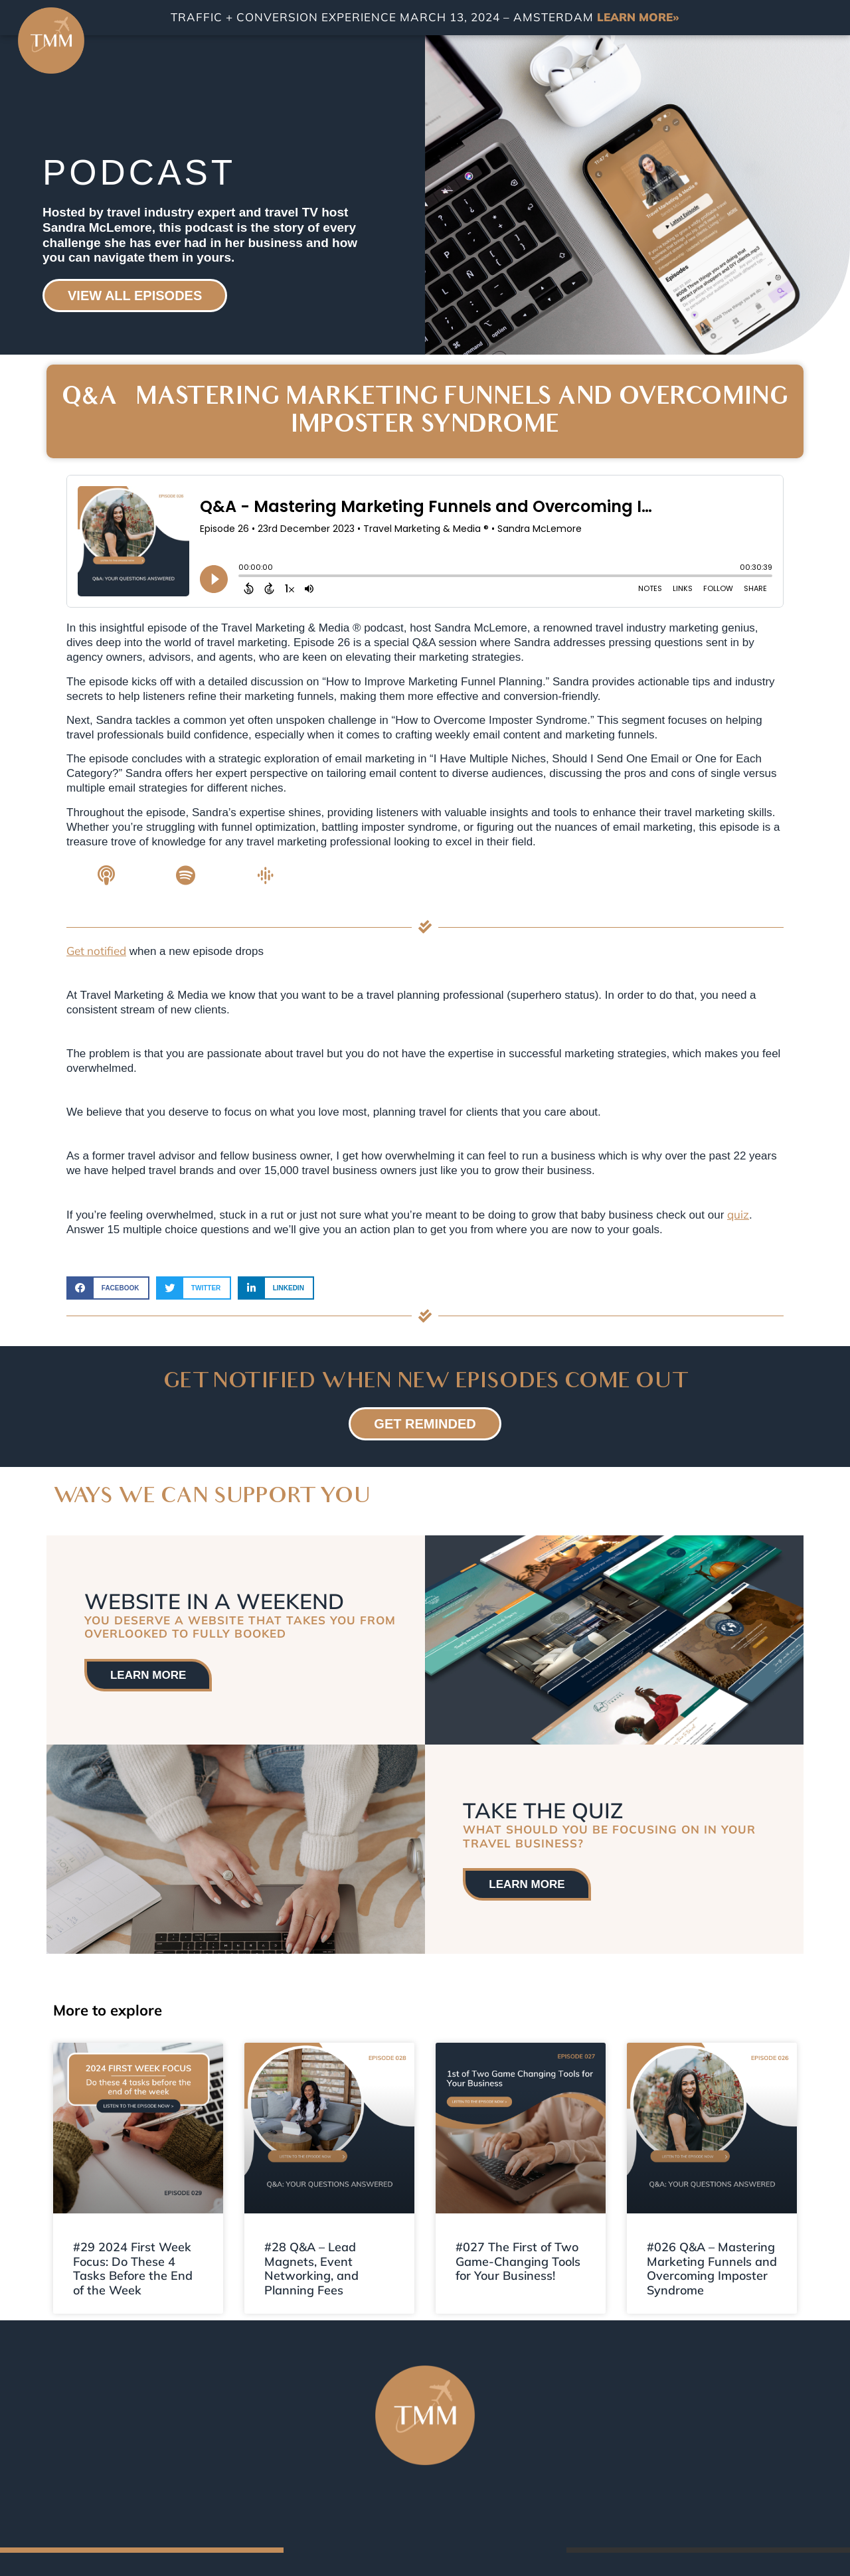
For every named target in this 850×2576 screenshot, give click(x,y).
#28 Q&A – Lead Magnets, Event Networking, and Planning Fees (311, 2268)
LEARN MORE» (638, 17)
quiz (738, 1214)
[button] (107, 1288)
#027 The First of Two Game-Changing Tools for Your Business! (518, 2261)
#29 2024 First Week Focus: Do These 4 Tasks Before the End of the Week (133, 2268)
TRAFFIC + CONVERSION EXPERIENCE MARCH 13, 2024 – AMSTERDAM (384, 17)
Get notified (96, 951)
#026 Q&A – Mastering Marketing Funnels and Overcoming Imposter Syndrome (712, 2268)
